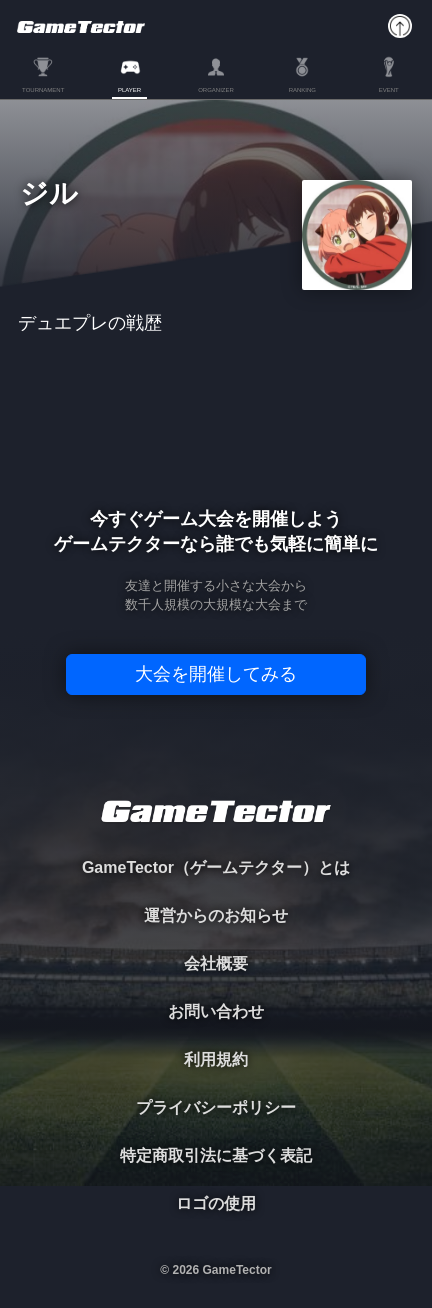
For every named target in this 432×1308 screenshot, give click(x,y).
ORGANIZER (216, 90)
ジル (49, 194)
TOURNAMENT (43, 90)
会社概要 (216, 963)
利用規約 (216, 1059)
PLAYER (129, 90)
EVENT (389, 90)
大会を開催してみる (216, 674)
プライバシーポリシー (216, 1107)
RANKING (302, 90)
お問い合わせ (216, 1011)
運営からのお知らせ (216, 915)
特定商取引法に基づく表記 (216, 1155)
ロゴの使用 (216, 1203)
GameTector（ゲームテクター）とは (216, 867)
